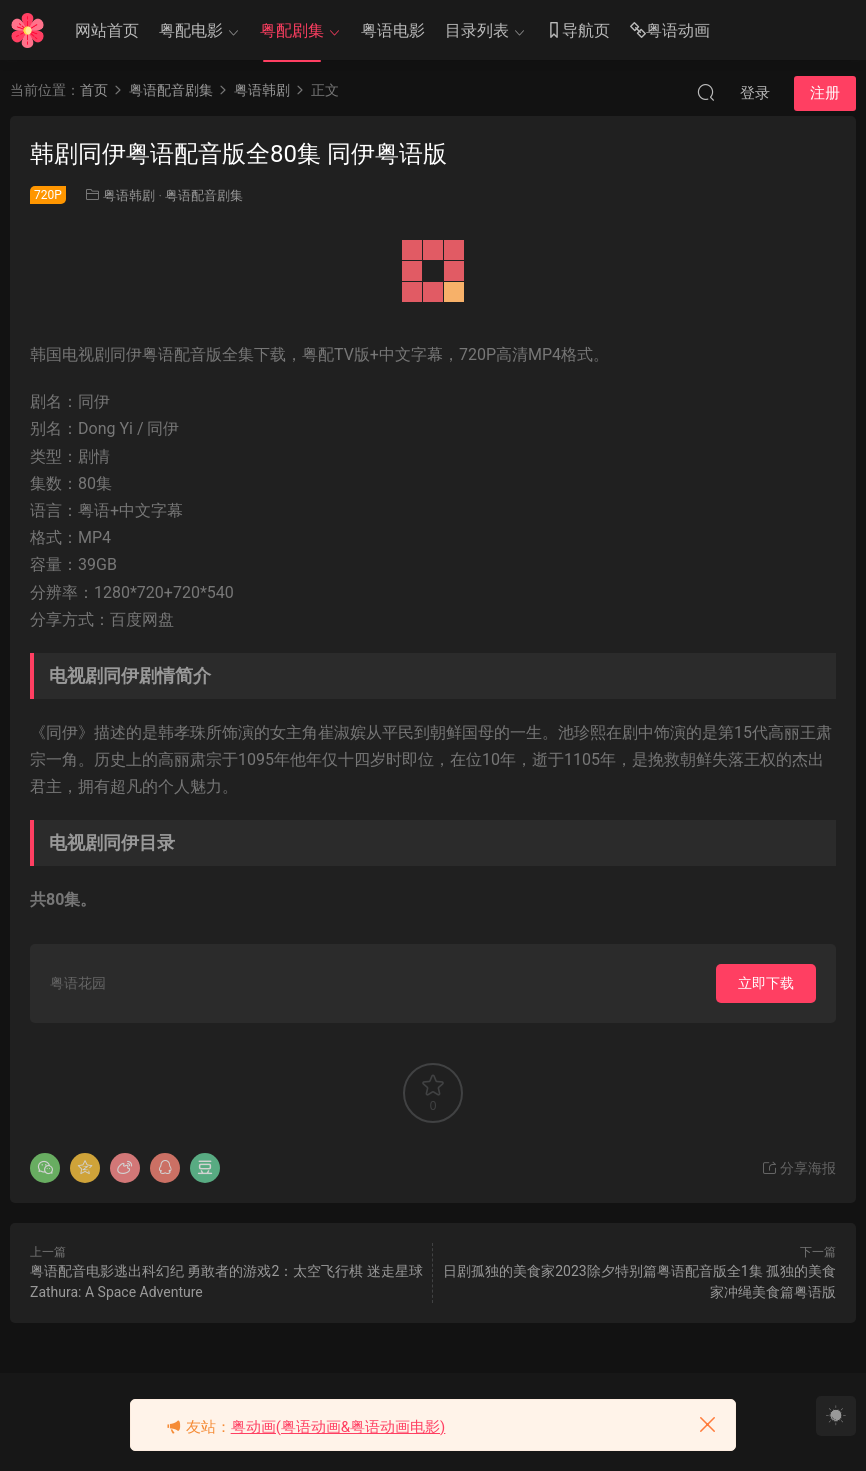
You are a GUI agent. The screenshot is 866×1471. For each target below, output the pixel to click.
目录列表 (477, 30)
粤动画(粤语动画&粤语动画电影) (338, 1427)
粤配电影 (191, 30)
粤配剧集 (292, 30)
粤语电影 (393, 30)
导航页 (578, 31)
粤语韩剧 (129, 195)
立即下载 (766, 983)
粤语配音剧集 (204, 195)
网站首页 (107, 30)
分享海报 (798, 1168)
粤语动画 (670, 31)
